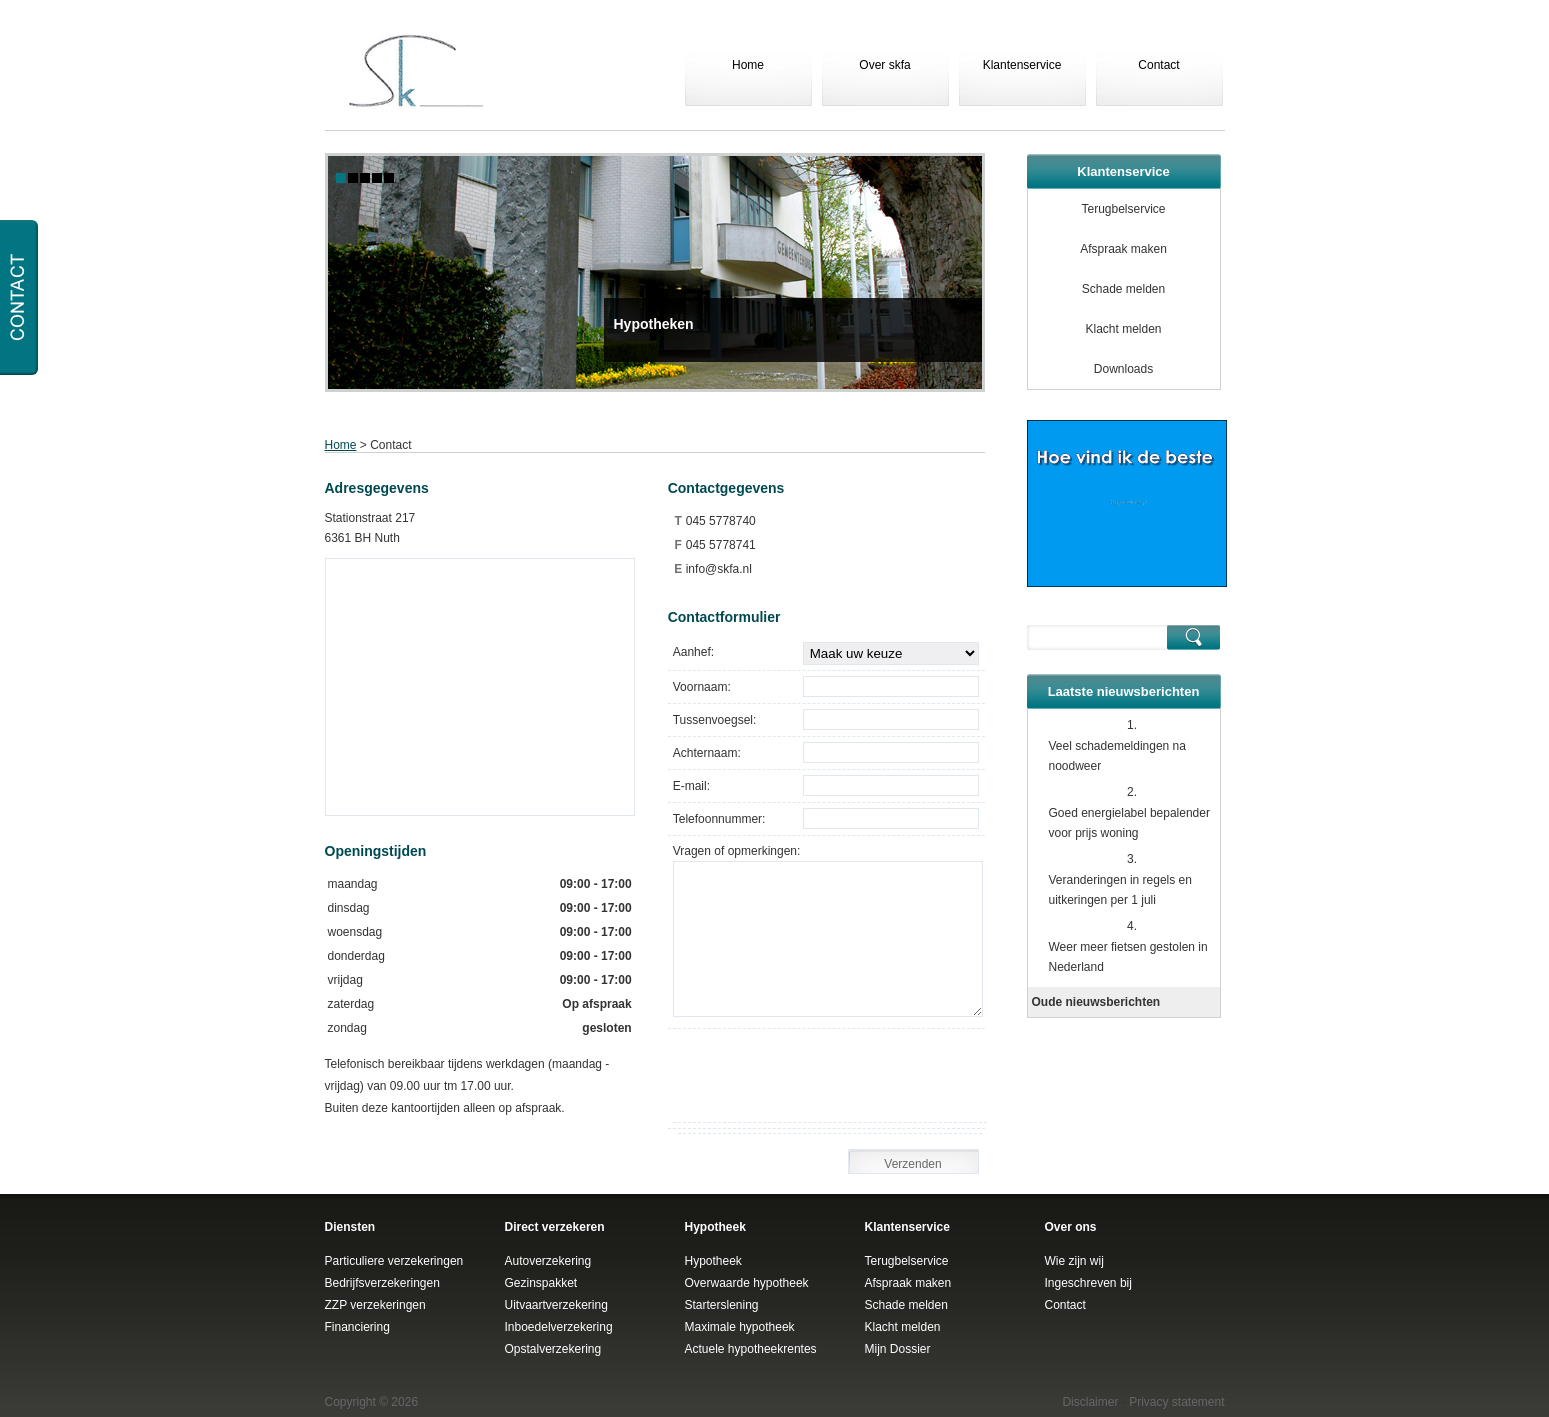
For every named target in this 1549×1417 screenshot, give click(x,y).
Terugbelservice (1123, 209)
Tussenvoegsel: (715, 720)
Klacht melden (1123, 329)
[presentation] (835, 1083)
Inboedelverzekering (559, 1327)
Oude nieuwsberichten (1096, 1002)
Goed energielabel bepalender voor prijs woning (1129, 823)
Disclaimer (1090, 1402)
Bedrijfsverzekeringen (382, 1283)
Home (748, 65)
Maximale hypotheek (740, 1327)
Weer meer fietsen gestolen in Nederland (1128, 957)
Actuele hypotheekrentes (751, 1349)
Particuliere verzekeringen (394, 1261)
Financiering (357, 1327)
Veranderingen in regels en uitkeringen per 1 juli (1120, 890)
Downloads (1123, 369)
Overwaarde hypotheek (747, 1283)
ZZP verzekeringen (375, 1305)
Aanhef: (693, 652)
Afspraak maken (1123, 249)
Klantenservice (1022, 65)
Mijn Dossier (898, 1349)
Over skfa (884, 65)
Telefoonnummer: (719, 819)
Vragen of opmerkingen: (737, 851)
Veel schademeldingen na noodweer (1117, 756)
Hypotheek (713, 1261)
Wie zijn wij (1074, 1261)
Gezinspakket (541, 1283)
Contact (1158, 65)
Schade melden (1123, 289)
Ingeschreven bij (1088, 1283)
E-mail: (691, 786)
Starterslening (722, 1305)
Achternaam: (707, 753)
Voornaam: (702, 687)
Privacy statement (1176, 1402)
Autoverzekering (548, 1261)
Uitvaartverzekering (556, 1305)
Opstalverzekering (553, 1349)
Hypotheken (654, 324)
